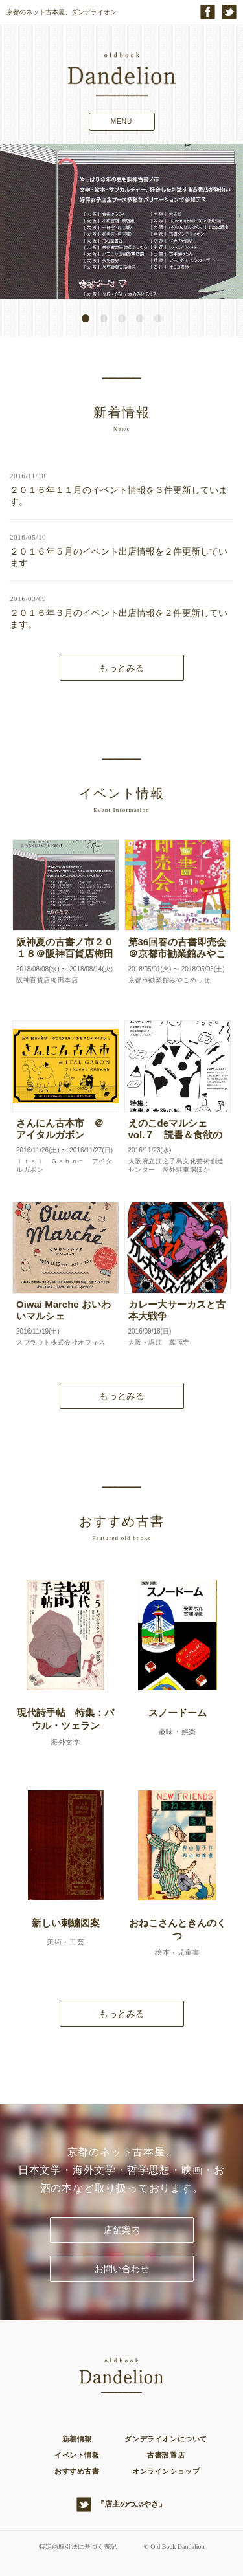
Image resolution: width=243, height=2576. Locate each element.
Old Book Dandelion (177, 2546)
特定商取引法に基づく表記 (78, 2546)
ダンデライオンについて (165, 2439)
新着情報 (77, 2439)
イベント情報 (77, 2455)
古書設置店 (166, 2455)
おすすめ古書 (77, 2471)
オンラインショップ (166, 2471)
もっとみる (122, 668)
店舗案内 (122, 2230)
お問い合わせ (122, 2268)
